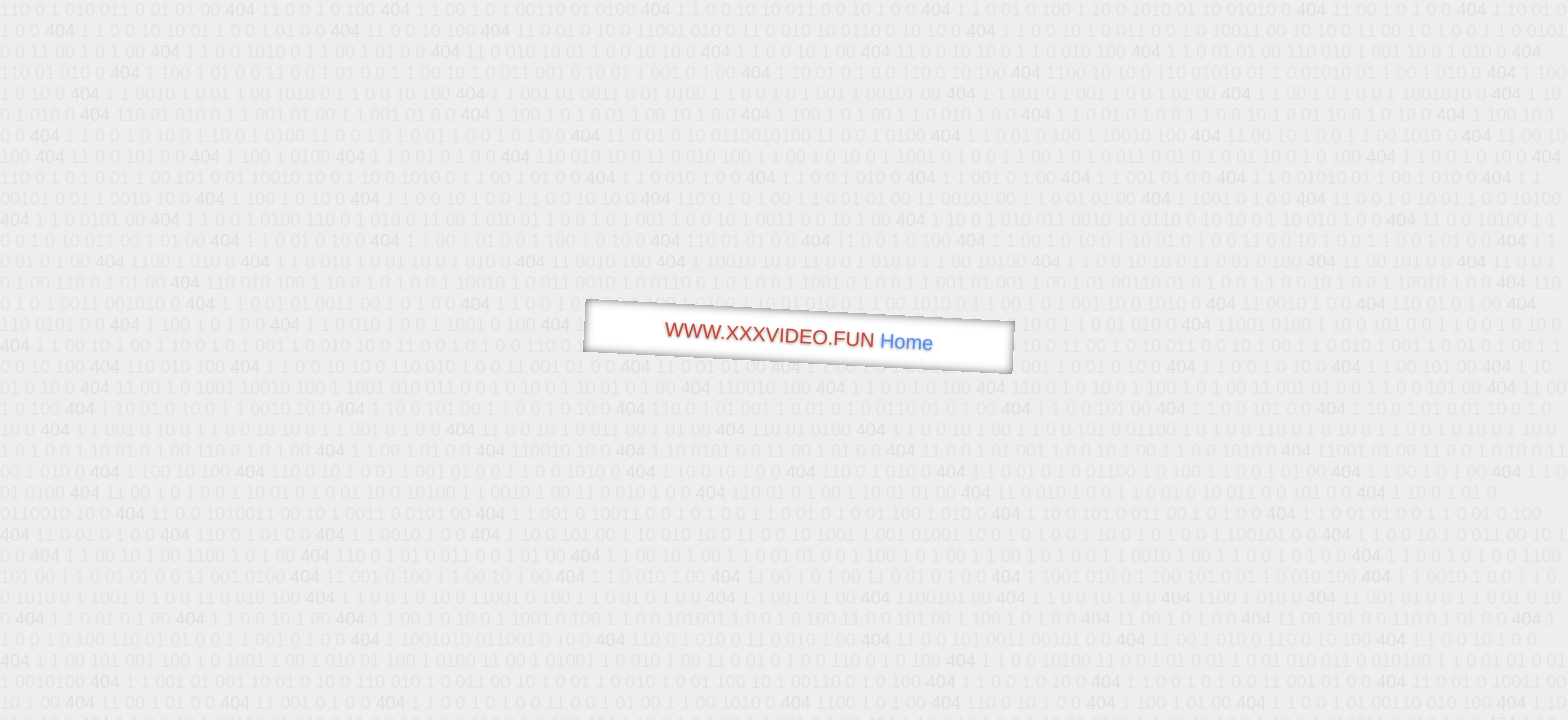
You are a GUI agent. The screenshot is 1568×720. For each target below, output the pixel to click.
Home (906, 341)
